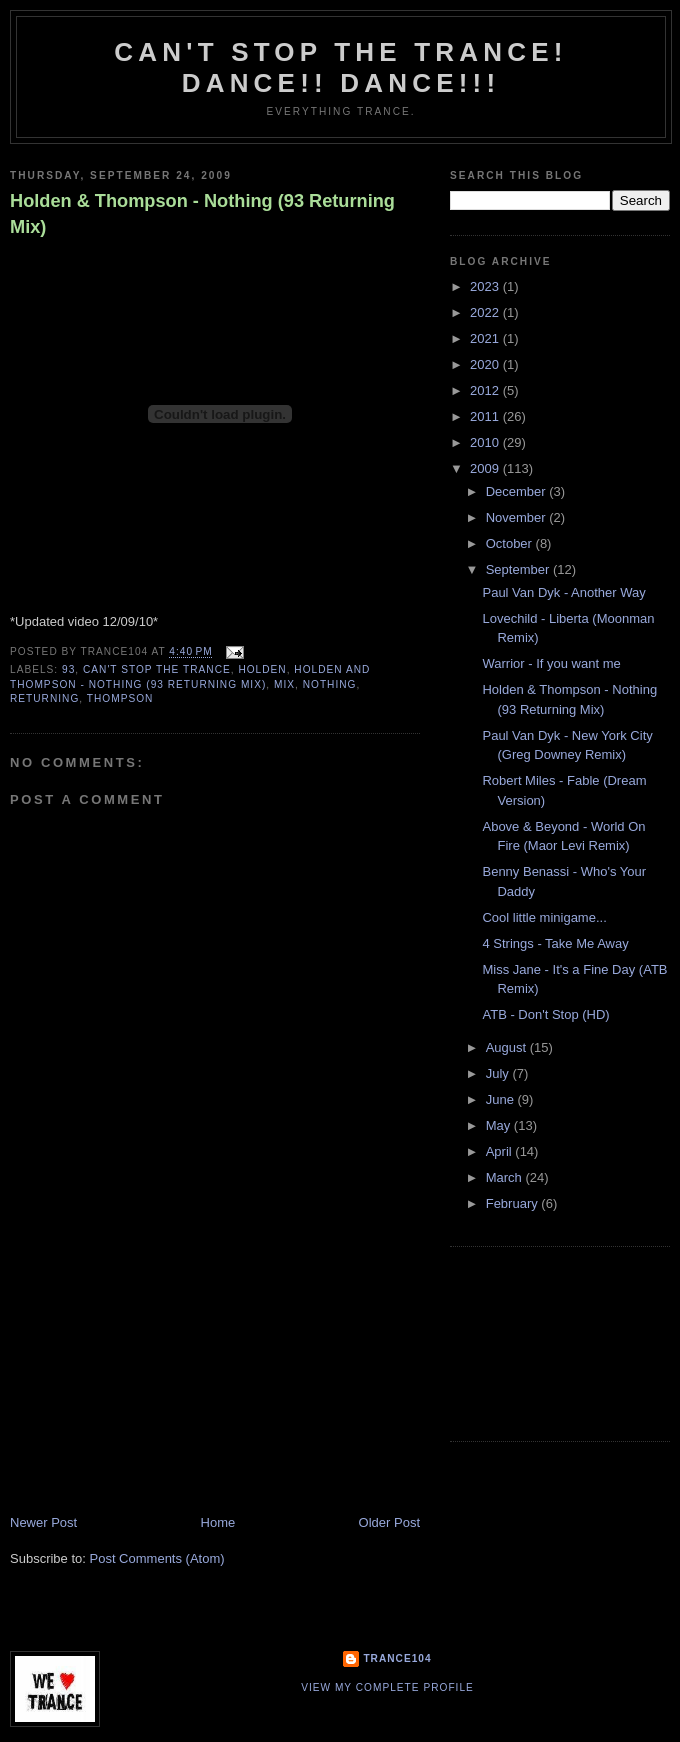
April (501, 1151)
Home (218, 1522)
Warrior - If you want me (551, 663)
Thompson (120, 698)
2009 (486, 468)
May (500, 1125)
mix (284, 684)
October (511, 543)
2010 (486, 442)
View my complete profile (387, 1687)
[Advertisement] (160, 1374)
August (508, 1047)
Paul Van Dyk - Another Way (563, 592)
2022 (486, 312)
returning (44, 698)
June (502, 1099)
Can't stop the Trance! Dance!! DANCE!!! (340, 67)
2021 (486, 338)
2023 (486, 286)
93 (68, 669)
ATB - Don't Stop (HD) (545, 1014)
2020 (486, 364)
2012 (486, 390)
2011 (486, 416)
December (518, 491)
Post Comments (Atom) (157, 1558)
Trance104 (397, 1658)
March (506, 1177)
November (518, 517)
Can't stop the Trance (157, 669)
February (514, 1203)
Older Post (389, 1522)
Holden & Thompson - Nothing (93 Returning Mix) (202, 213)
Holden (262, 669)
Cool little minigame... (544, 917)
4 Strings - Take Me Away (555, 943)
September (519, 569)
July (499, 1073)
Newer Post (43, 1522)
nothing (330, 684)
